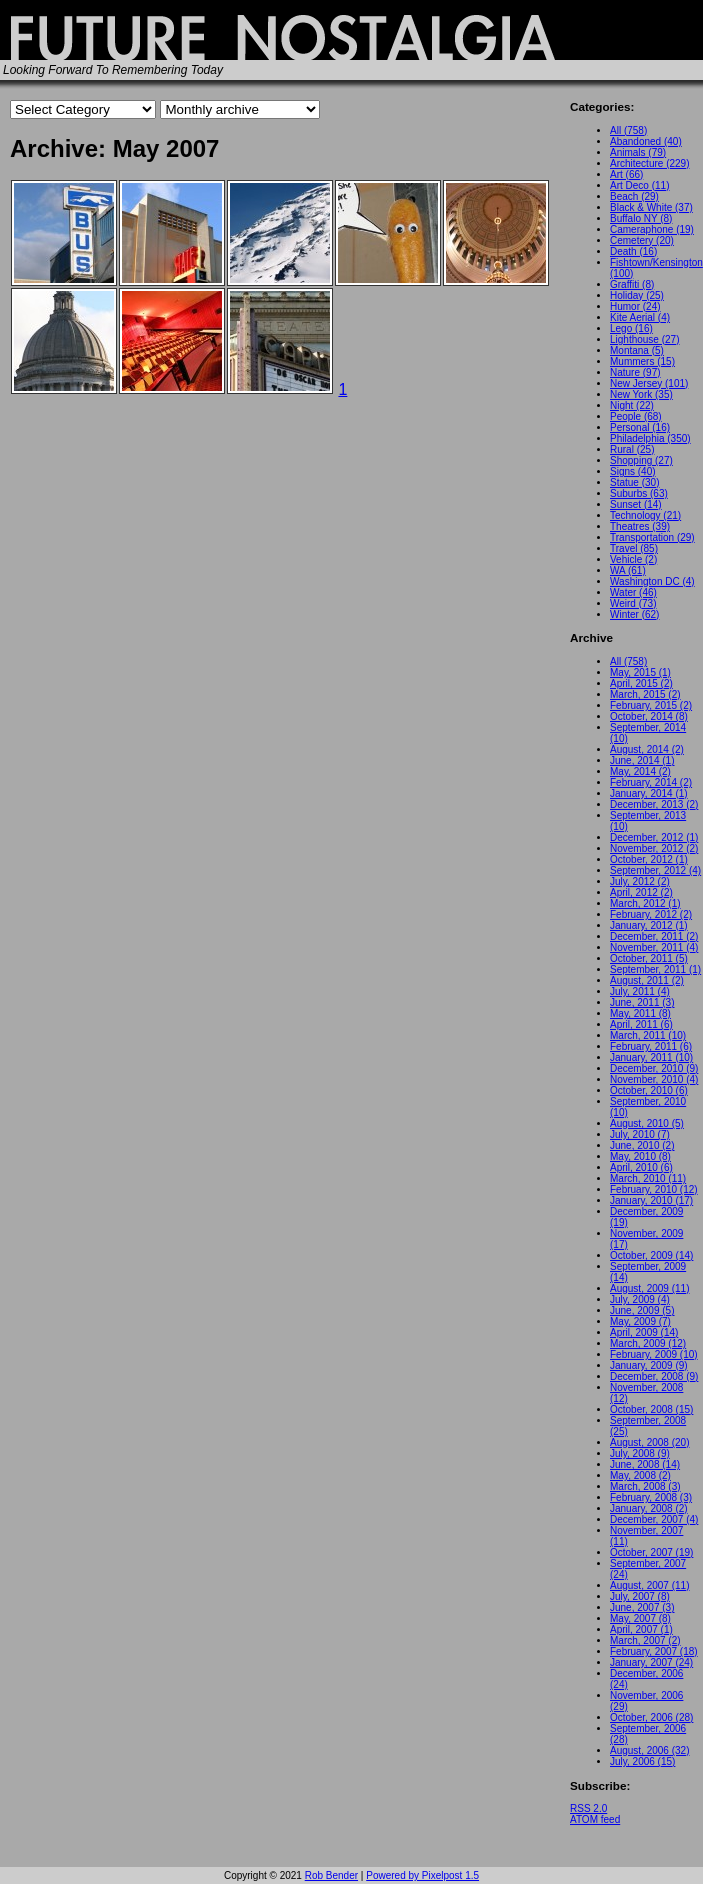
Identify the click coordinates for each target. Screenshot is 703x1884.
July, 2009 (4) (640, 1299)
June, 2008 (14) (645, 1464)
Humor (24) (635, 306)
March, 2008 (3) (645, 1486)
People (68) (636, 416)
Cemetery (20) (642, 240)
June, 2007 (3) (642, 1607)
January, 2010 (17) (651, 1200)
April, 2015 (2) (641, 683)
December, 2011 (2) (654, 936)
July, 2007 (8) (640, 1596)
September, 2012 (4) (655, 870)
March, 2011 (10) (648, 1035)
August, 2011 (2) (647, 980)
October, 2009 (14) (651, 1255)
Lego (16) (631, 328)
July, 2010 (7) (640, 1134)
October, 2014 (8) (649, 716)
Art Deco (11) (639, 185)
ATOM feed (595, 1819)
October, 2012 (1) (649, 859)
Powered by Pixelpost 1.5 (422, 1875)
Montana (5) (637, 350)
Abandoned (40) (646, 141)
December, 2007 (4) (654, 1519)
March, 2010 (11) (648, 1178)
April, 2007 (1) (641, 1629)
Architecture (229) (649, 163)
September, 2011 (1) (655, 969)
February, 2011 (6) (651, 1046)
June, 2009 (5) (642, 1310)
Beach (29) (634, 196)
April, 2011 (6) (641, 1024)
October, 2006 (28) (651, 1717)
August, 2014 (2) (647, 749)
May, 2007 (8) (640, 1618)
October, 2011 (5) (649, 958)
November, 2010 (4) (654, 1079)
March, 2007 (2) (645, 1640)
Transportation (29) (652, 537)
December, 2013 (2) (654, 804)
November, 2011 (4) (654, 947)
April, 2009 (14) (644, 1332)
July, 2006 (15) (642, 1761)
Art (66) (626, 174)
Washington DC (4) (652, 581)
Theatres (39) (640, 526)
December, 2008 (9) (654, 1376)
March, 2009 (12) (648, 1343)
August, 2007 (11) (650, 1585)
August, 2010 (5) (647, 1123)
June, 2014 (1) (642, 760)
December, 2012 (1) (654, 837)
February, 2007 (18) (654, 1651)
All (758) (628, 130)
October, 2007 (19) (651, 1552)
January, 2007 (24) (651, 1662)
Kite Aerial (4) (640, 317)
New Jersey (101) (649, 383)
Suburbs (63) (639, 493)
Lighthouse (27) (645, 339)
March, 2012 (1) (645, 903)
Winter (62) (634, 614)
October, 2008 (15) (651, 1409)
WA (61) (628, 570)
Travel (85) (634, 548)
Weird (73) (633, 603)
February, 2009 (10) (654, 1354)
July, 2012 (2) (640, 881)
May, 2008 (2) (640, 1475)
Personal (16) (640, 427)
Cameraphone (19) (652, 229)
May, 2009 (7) (640, 1321)
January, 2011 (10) (651, 1057)
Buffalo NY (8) (641, 218)
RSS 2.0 (588, 1808)
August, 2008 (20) (650, 1442)
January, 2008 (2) (649, 1508)
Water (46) (633, 592)
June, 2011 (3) (642, 1002)
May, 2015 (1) (640, 672)
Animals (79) (638, 152)
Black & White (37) (651, 207)
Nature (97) (635, 372)
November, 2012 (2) (654, 848)
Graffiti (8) (632, 284)
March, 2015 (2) (645, 694)
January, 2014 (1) (649, 793)
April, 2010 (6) (641, 1167)
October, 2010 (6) (649, 1090)
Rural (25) (632, 449)
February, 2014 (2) (651, 782)
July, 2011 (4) (640, 991)
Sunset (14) (636, 504)
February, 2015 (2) (651, 705)
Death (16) (633, 251)
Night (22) (632, 405)
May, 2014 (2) (640, 771)
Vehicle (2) (633, 559)
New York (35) (641, 394)
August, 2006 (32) (650, 1750)
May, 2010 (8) (640, 1156)
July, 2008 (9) (640, 1453)
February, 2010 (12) (654, 1189)
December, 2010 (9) (654, 1068)
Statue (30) (634, 482)
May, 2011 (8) (640, 1013)
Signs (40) (633, 471)
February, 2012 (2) (651, 914)
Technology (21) (645, 515)
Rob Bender (331, 1875)
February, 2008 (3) (651, 1497)
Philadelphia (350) (650, 438)
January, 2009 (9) (649, 1365)
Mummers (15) (642, 361)
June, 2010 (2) (642, 1145)
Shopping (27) (641, 460)
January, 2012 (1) (649, 925)
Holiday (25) (637, 295)
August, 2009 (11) (650, 1288)
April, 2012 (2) (641, 892)
